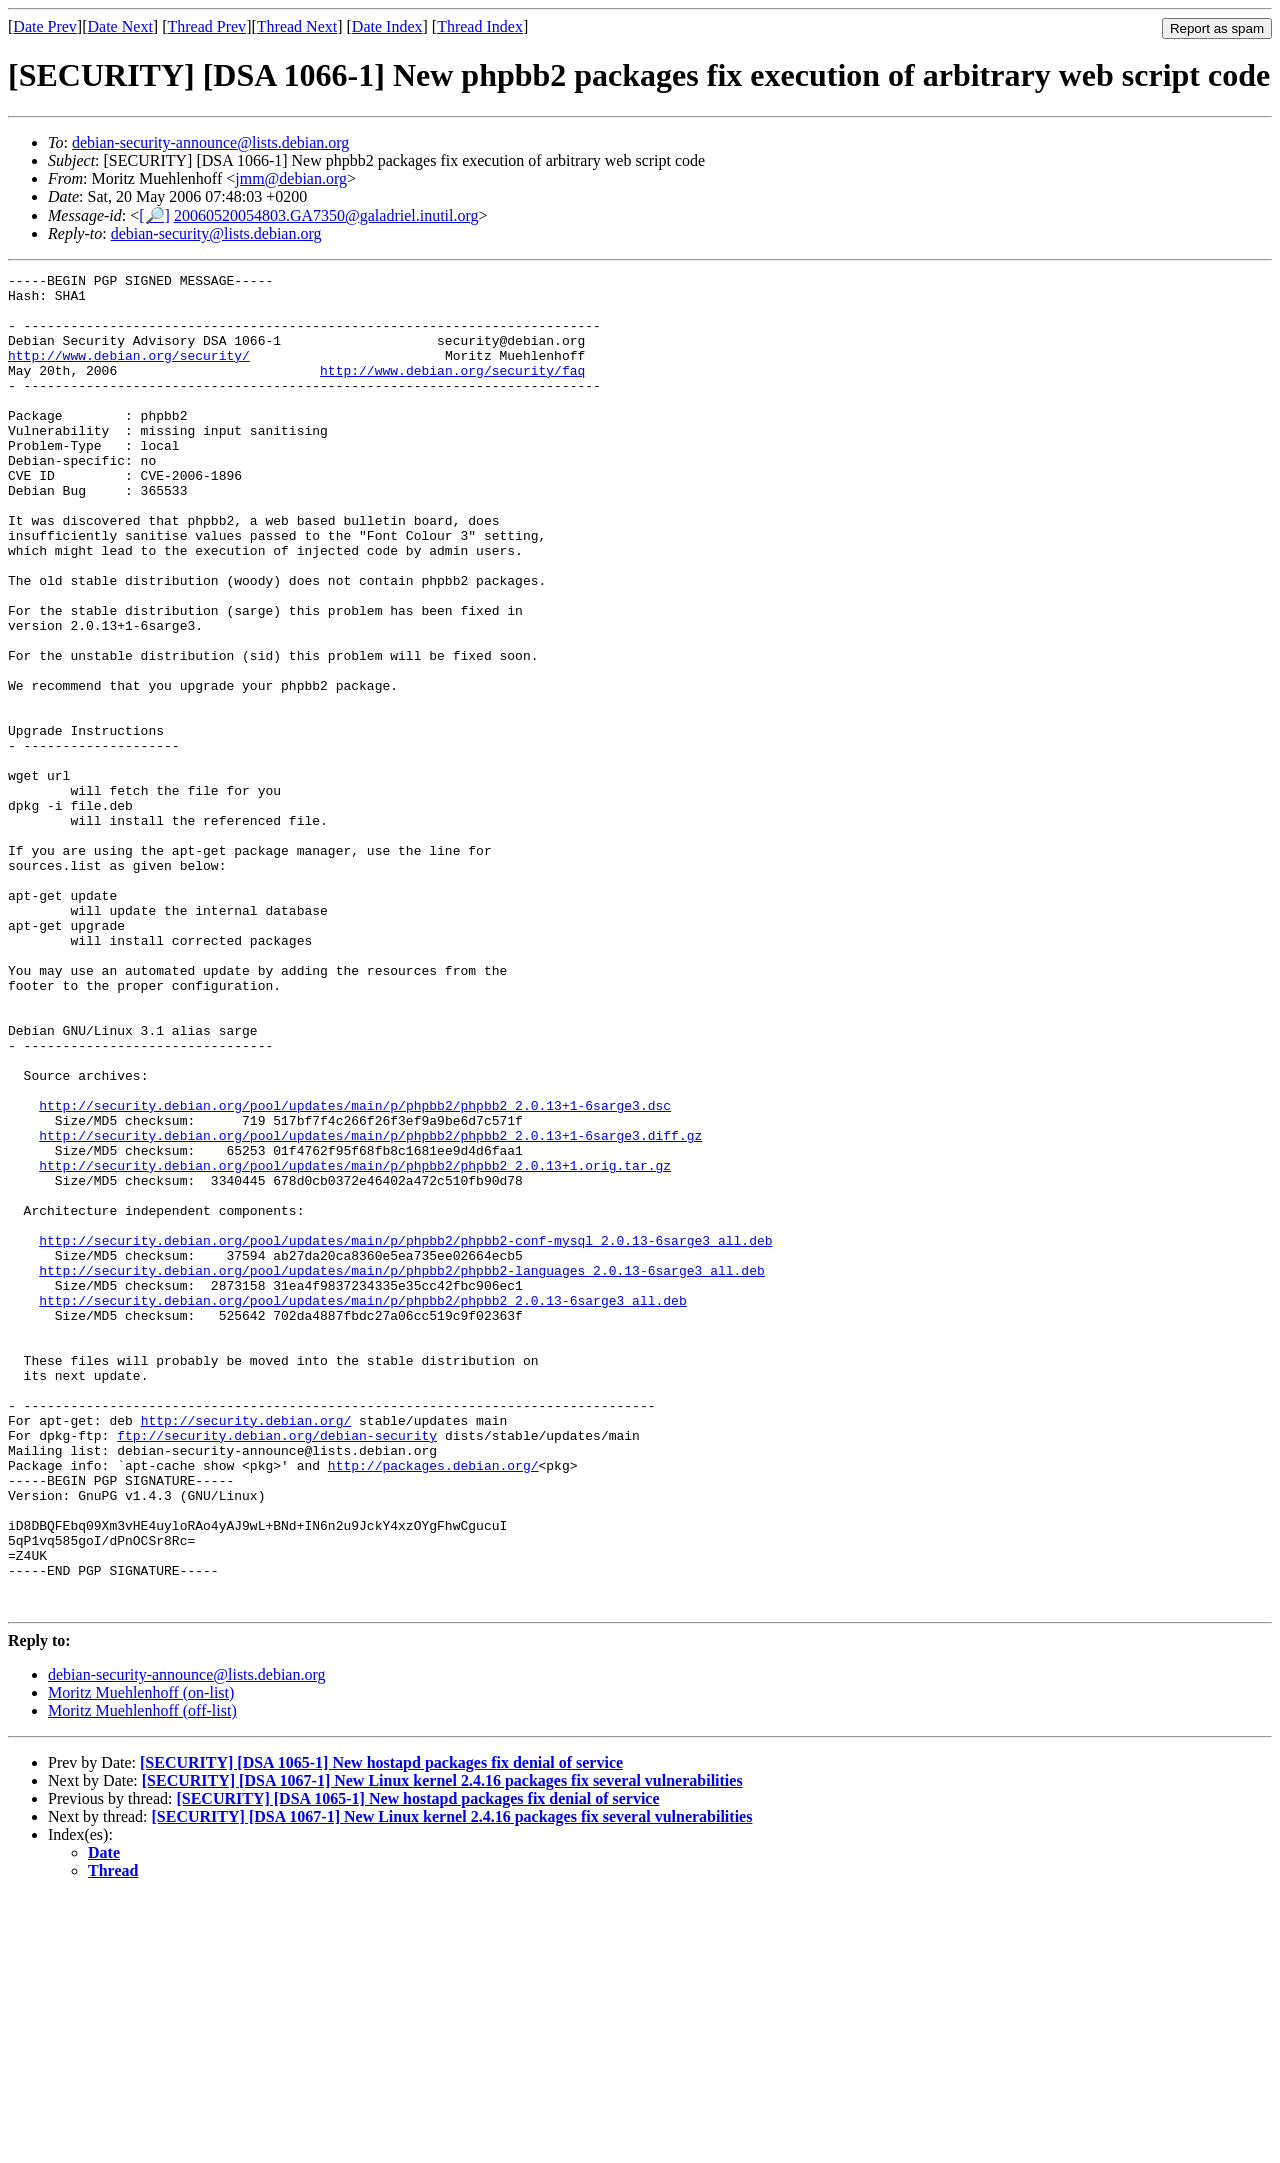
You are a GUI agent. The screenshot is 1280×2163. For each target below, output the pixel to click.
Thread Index (480, 26)
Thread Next (297, 26)
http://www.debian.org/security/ (129, 373)
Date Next (120, 26)
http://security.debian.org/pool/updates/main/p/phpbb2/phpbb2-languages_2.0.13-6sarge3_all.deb (401, 1471)
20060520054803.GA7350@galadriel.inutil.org (326, 215)
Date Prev (45, 26)
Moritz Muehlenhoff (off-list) (142, 1977)
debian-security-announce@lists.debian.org (210, 142)
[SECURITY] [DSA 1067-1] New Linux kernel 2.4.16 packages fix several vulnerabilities (442, 2047)
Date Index (387, 26)
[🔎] (154, 215)
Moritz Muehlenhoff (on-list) (141, 1959)
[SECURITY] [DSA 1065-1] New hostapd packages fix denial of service (381, 2029)
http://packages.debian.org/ (433, 1705)
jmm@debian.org (291, 178)
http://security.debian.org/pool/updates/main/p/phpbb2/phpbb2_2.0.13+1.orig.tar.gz (355, 1345)
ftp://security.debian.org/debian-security (277, 1669)
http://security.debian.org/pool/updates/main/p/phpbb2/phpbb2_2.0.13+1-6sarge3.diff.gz (370, 1309)
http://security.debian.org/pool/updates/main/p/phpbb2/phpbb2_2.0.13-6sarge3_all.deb (362, 1507)
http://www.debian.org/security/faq (452, 391)
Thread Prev (206, 26)
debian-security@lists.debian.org (216, 233)
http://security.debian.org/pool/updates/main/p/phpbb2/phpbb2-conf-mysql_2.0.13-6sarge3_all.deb (405, 1435)
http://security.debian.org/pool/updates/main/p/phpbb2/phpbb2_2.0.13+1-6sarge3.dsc (355, 1273)
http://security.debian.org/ (246, 1651)
